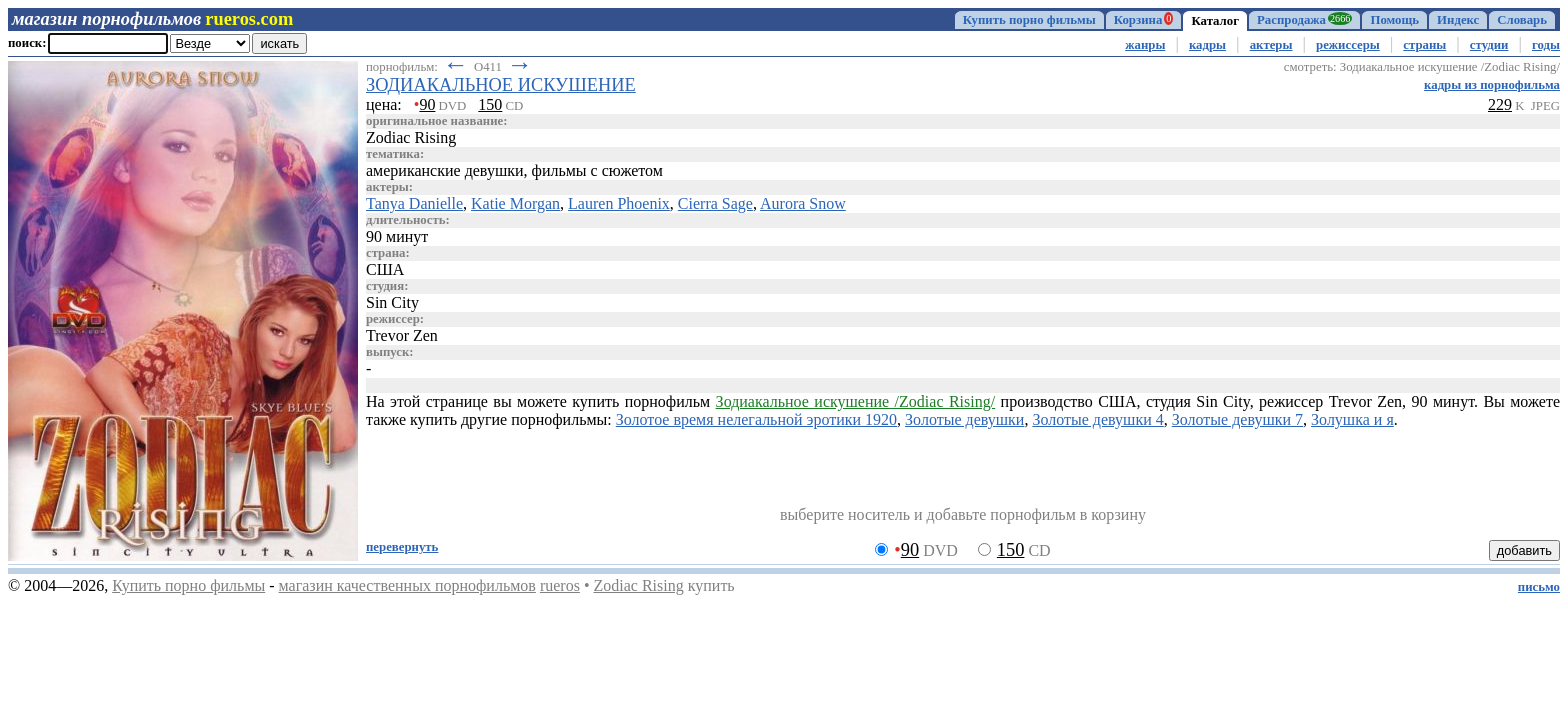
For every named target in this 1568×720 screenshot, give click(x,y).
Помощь (1394, 20)
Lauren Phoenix (619, 203)
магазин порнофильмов (106, 19)
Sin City (392, 302)
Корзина (1144, 19)
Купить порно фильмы (1029, 20)
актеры (1271, 45)
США (385, 269)
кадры (1207, 45)
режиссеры (1348, 45)
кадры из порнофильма (1492, 85)
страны (1424, 45)
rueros (560, 585)
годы (1546, 45)
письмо (1539, 587)
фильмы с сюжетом (597, 170)
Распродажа (1304, 19)
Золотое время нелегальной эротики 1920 (756, 419)
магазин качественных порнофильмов (407, 585)
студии (1489, 45)
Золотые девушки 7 (1237, 419)
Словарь (1522, 20)
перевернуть (402, 547)
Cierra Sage (715, 203)
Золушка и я (1352, 419)
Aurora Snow (803, 203)
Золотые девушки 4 (1097, 419)
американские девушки (445, 170)
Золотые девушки (964, 419)
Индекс (1458, 20)
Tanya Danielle (414, 203)
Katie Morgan (515, 203)
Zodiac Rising (638, 585)
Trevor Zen (402, 335)
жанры (1145, 45)
